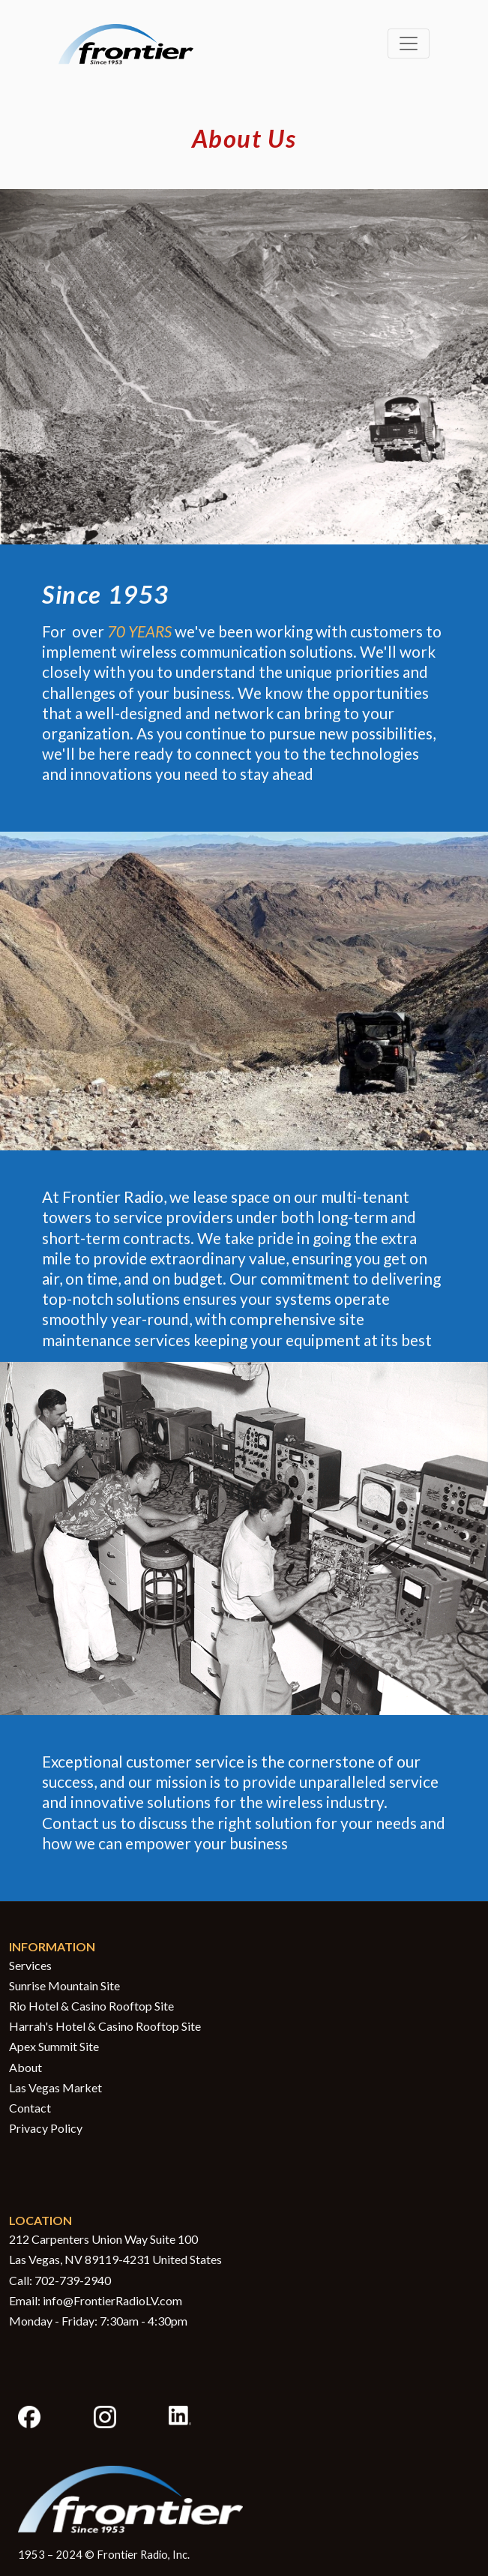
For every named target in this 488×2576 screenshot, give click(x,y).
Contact (30, 2108)
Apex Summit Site (54, 2046)
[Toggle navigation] (409, 43)
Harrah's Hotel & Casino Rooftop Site (105, 2026)
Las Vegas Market (55, 2087)
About (25, 2067)
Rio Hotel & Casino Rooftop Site (91, 2006)
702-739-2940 (72, 2280)
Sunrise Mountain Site (64, 1985)
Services (30, 1965)
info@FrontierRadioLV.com (112, 2300)
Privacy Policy (45, 2128)
